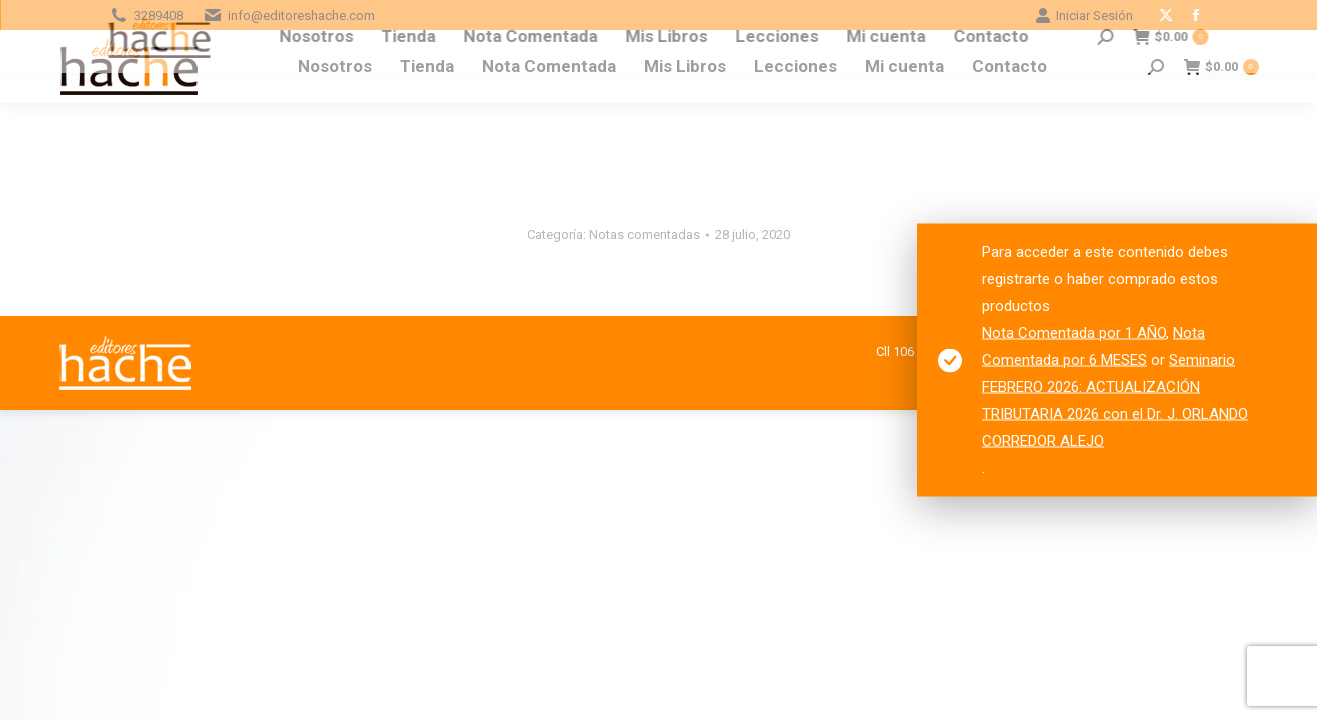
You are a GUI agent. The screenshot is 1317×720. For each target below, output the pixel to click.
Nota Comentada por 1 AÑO (1074, 333)
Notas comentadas (644, 234)
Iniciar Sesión (1084, 15)
